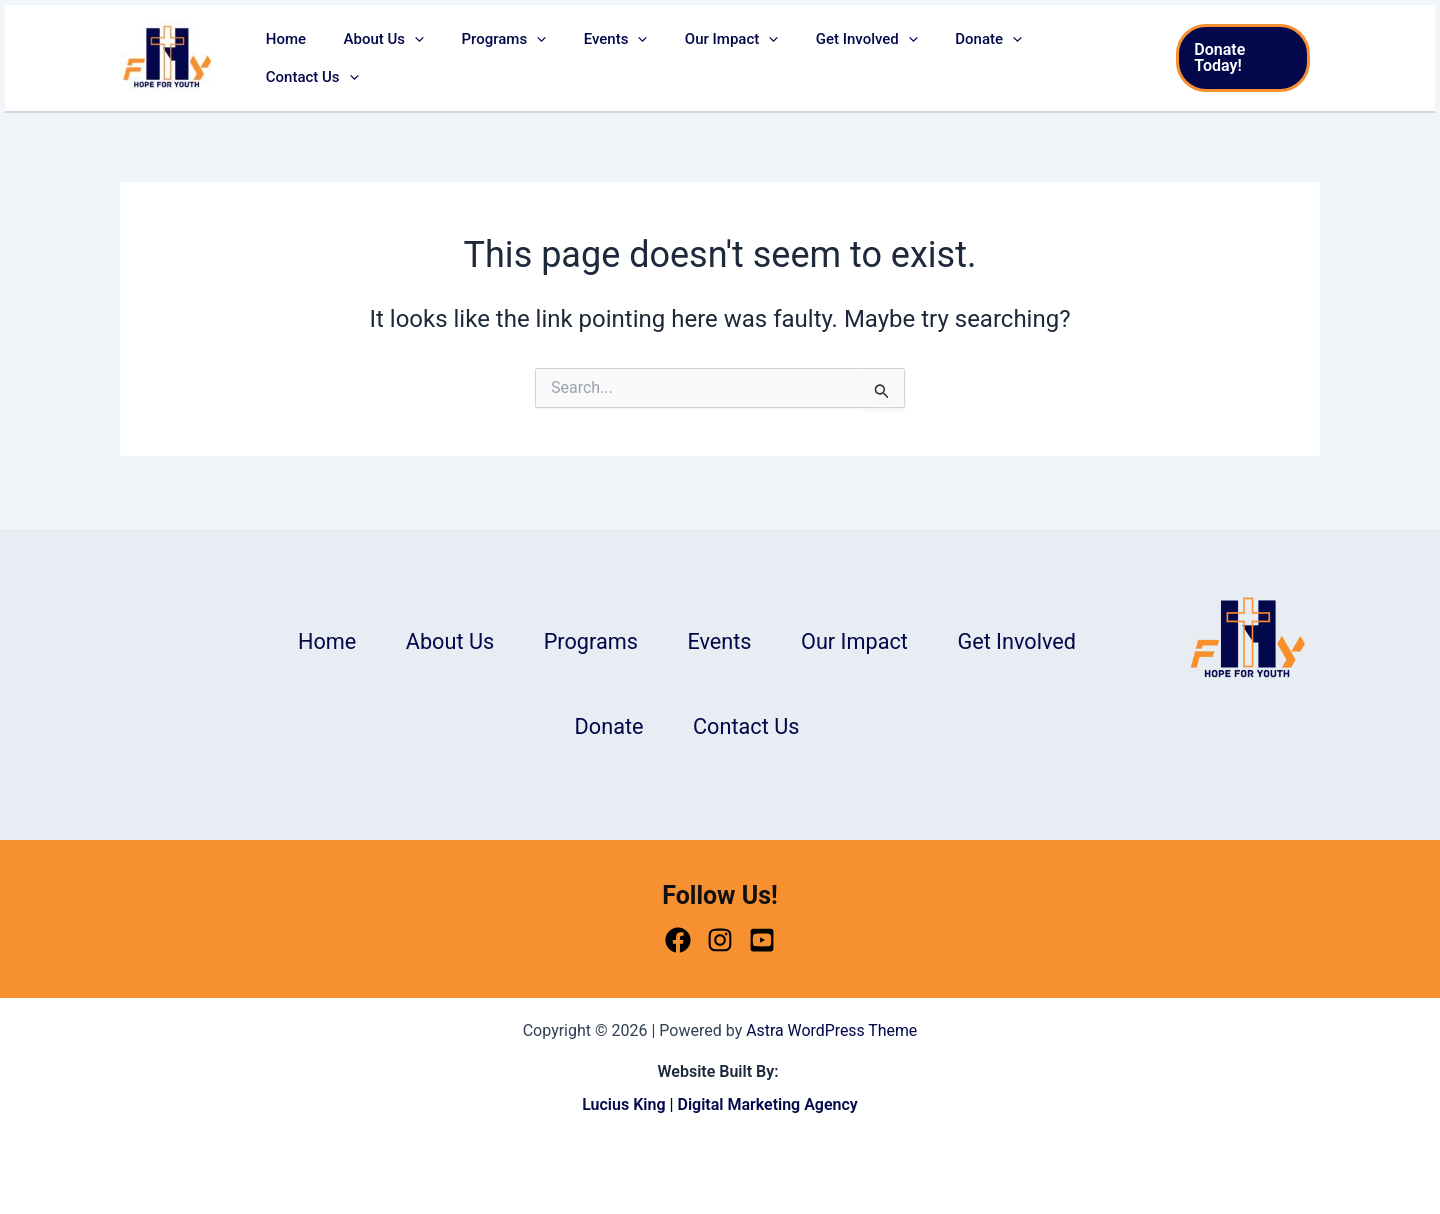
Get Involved (856, 58)
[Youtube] (762, 940)
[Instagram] (720, 940)
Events (620, 58)
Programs (516, 58)
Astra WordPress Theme (832, 1030)
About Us (403, 58)
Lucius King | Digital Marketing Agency (720, 1105)
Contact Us (1080, 58)
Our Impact (728, 58)
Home (313, 58)
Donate (970, 58)
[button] (434, 58)
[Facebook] (678, 940)
